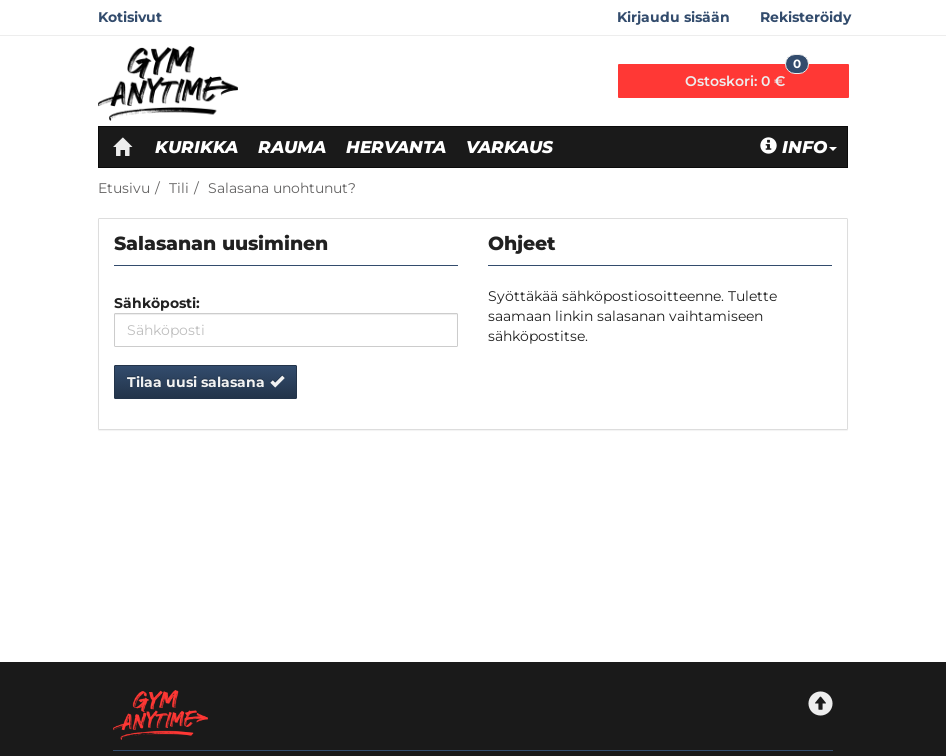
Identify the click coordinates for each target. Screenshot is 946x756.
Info (798, 147)
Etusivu (124, 188)
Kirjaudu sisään (673, 17)
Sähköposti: (157, 303)
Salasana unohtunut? (282, 188)
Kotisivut (130, 17)
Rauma (292, 147)
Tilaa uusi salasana (205, 382)
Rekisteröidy (805, 17)
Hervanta (396, 147)
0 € (747, 77)
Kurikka (196, 147)
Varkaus (509, 147)
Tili (179, 188)
